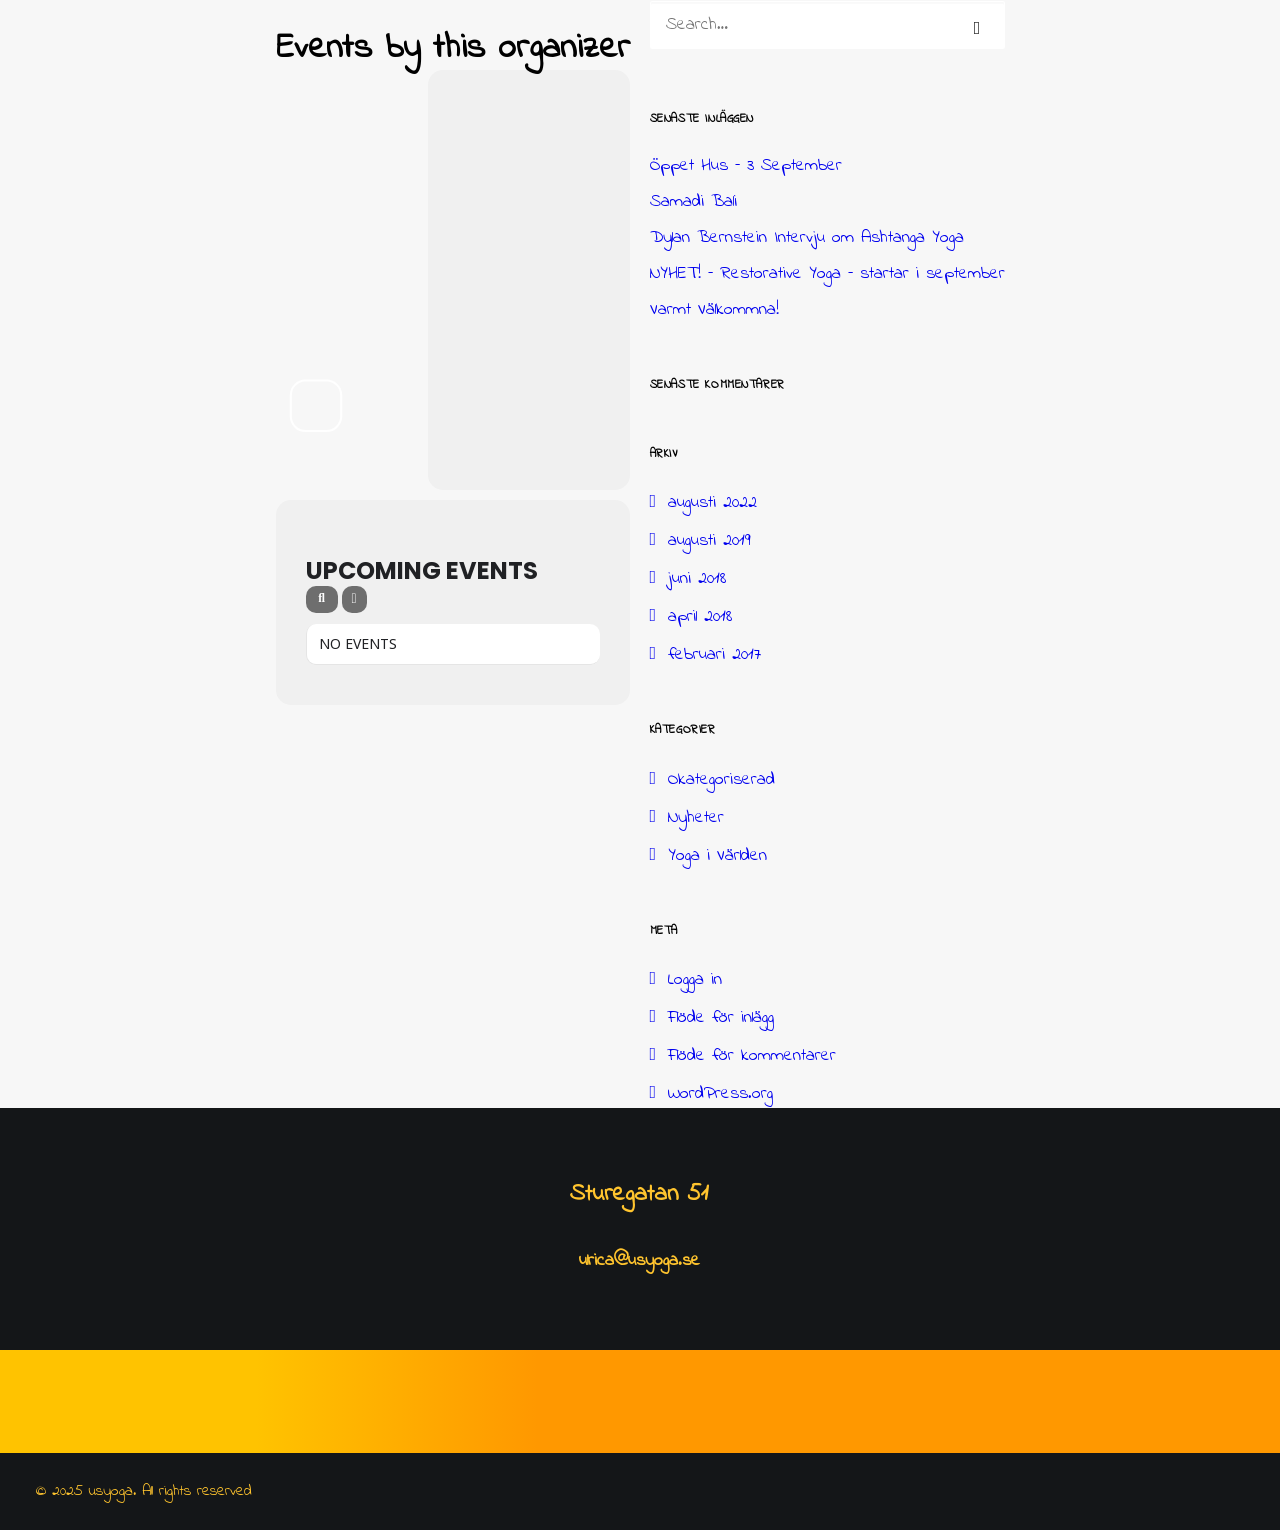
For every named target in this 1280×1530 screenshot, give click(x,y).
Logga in (695, 980)
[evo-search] (322, 599)
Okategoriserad (721, 780)
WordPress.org (720, 1094)
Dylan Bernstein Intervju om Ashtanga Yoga (807, 238)
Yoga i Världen (717, 856)
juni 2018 (697, 579)
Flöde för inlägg (721, 1018)
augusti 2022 (712, 503)
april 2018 (700, 617)
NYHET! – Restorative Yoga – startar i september (827, 274)
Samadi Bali (693, 202)
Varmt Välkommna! (714, 310)
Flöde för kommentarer (752, 1056)
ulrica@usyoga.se (639, 1261)
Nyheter (696, 818)
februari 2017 (714, 655)
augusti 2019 (709, 541)
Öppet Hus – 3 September (746, 166)
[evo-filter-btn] (354, 599)
